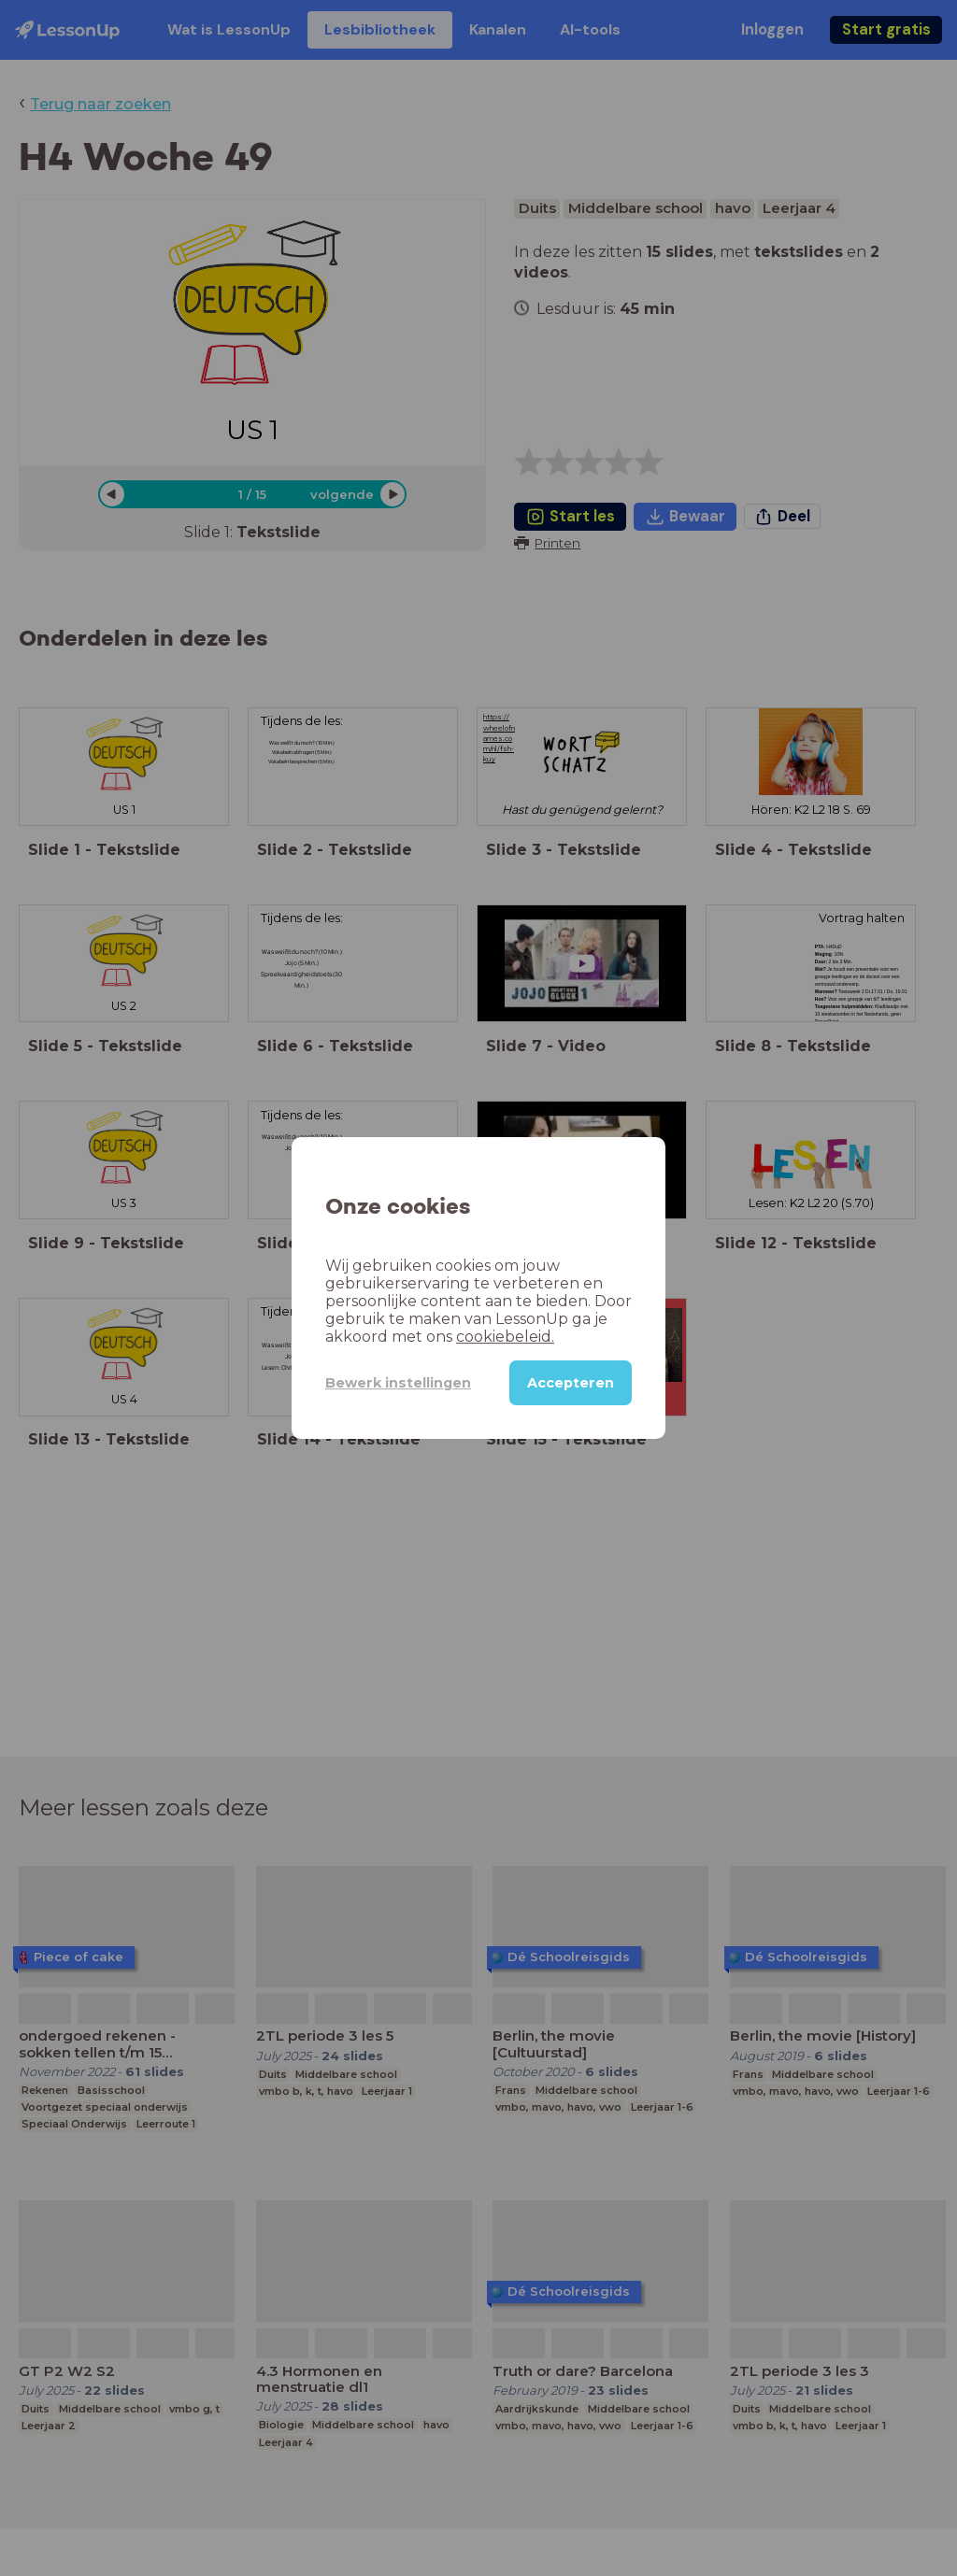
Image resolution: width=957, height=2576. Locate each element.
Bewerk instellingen (398, 1382)
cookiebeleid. (505, 1336)
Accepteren (570, 1382)
